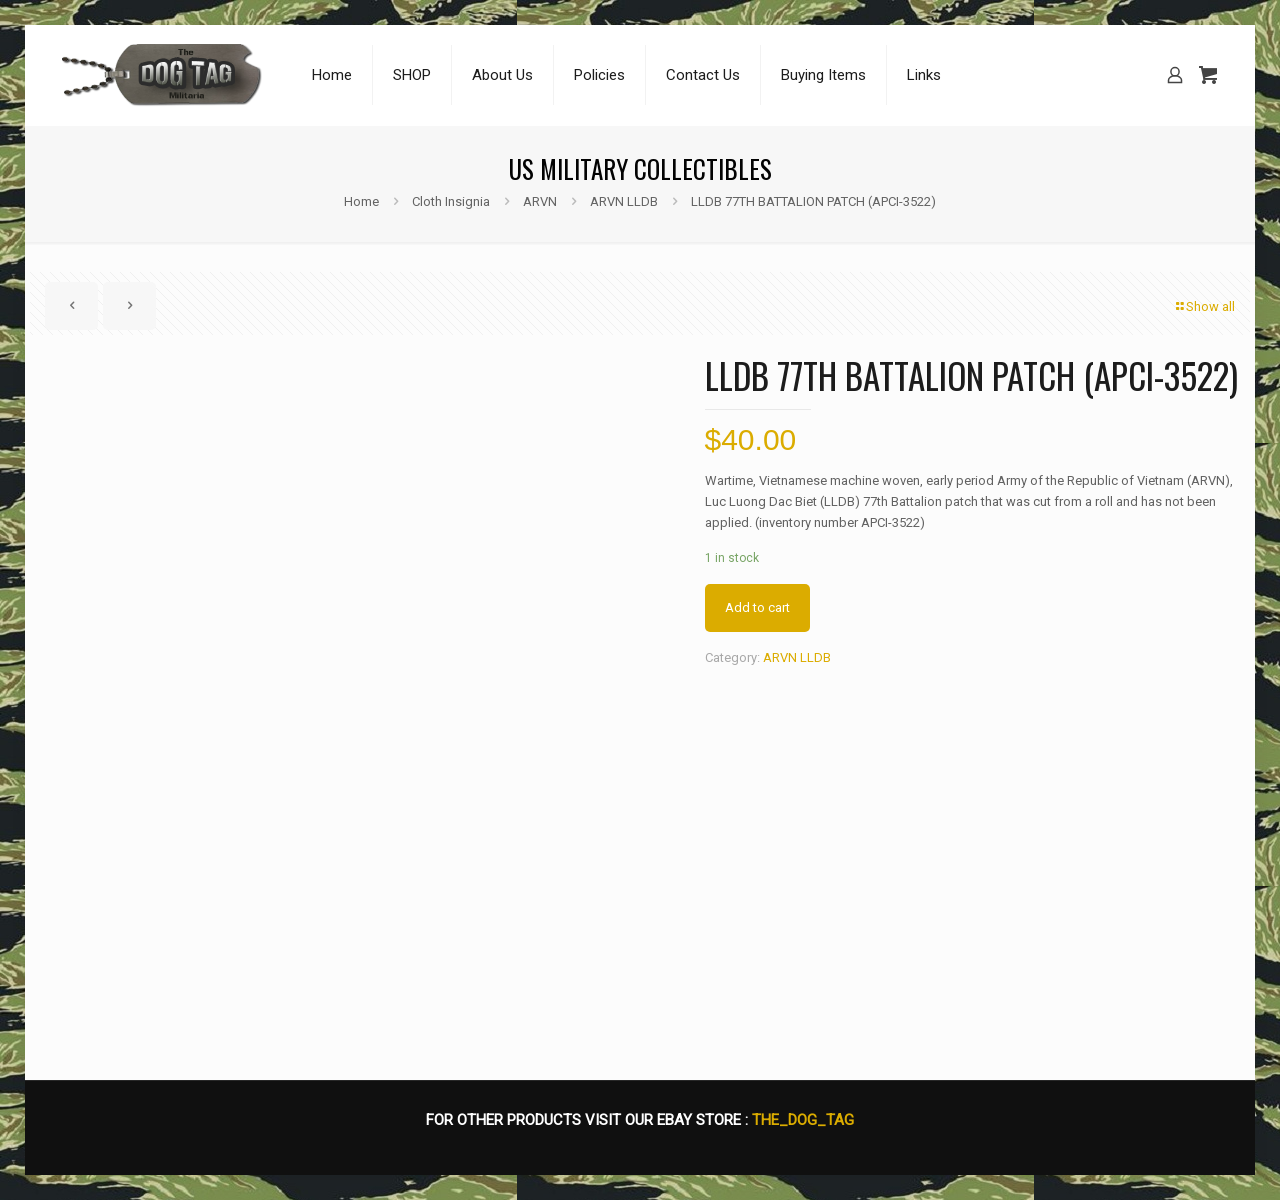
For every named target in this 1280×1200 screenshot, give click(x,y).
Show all (1204, 306)
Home (361, 201)
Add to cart (757, 607)
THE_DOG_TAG (803, 1120)
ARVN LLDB (624, 201)
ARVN (540, 201)
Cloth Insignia (451, 201)
